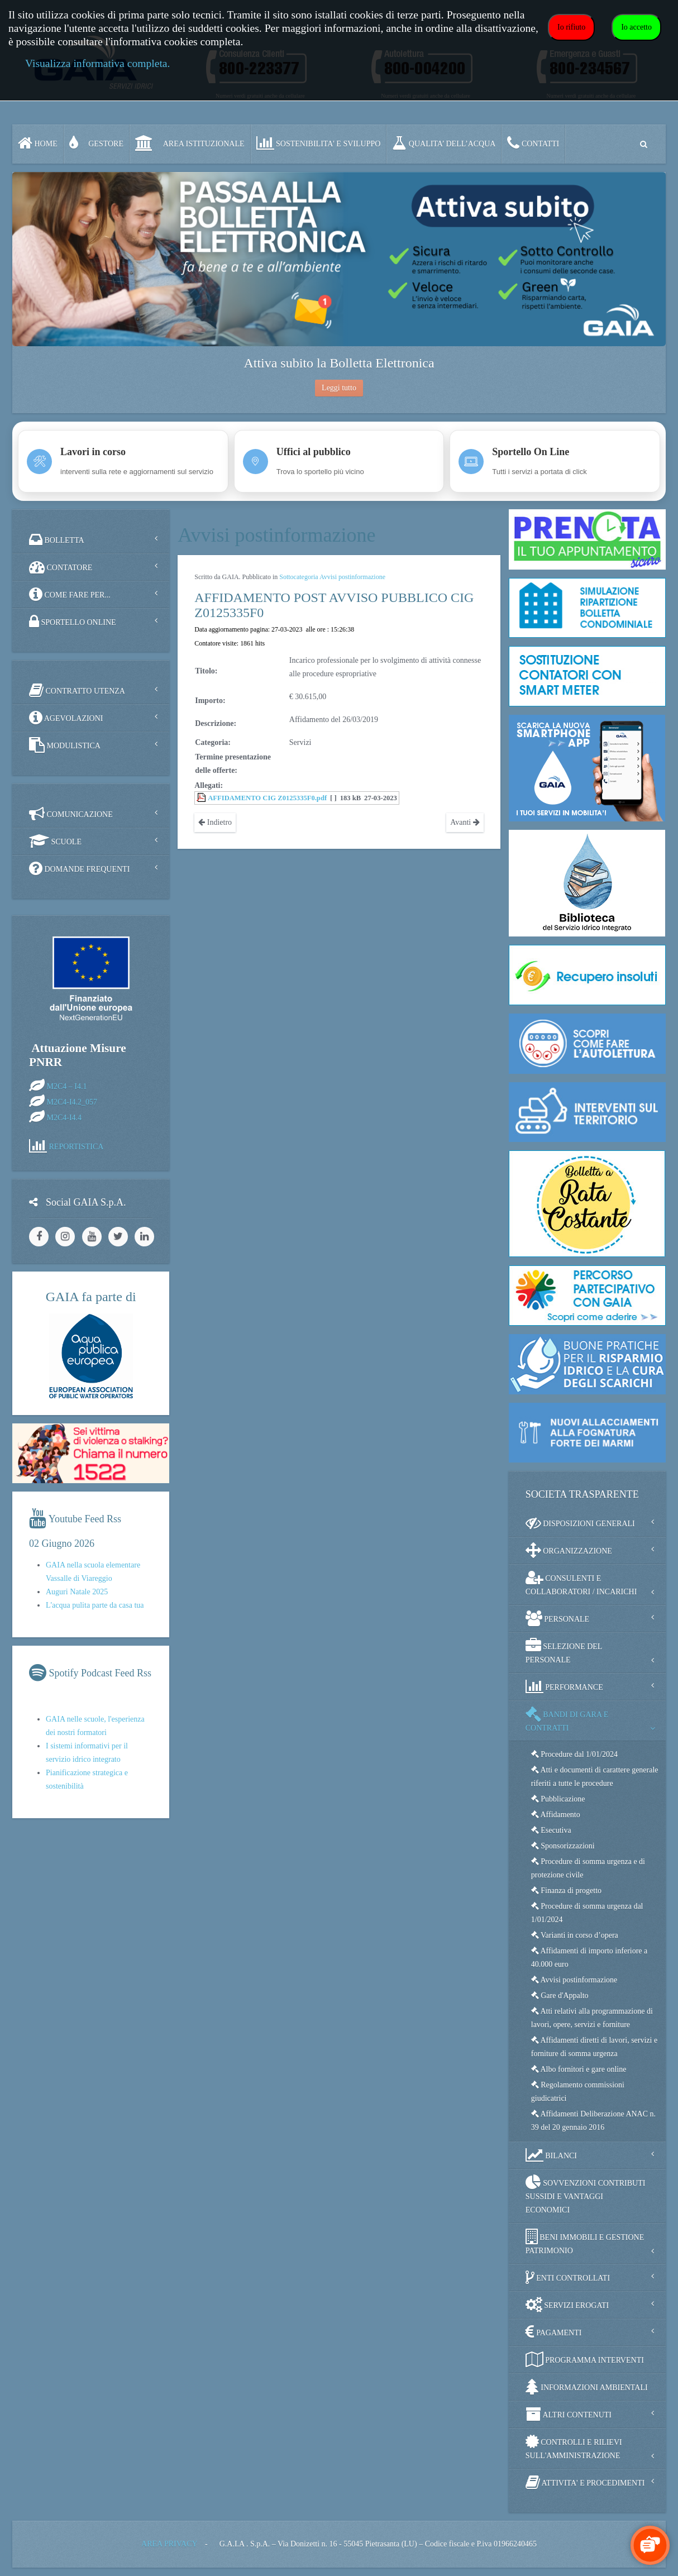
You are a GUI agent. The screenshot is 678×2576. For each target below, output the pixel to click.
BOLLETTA (56, 539)
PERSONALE (557, 1618)
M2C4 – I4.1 (67, 1086)
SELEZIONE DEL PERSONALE (564, 1651)
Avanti (465, 822)
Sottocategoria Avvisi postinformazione (332, 577)
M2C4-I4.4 (64, 1117)
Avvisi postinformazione (574, 1980)
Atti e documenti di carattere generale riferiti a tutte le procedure (594, 1777)
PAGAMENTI (554, 2332)
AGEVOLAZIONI (66, 717)
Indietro (215, 822)
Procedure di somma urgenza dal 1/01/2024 (587, 1913)
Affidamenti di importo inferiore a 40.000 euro (589, 1957)
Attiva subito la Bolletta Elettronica (338, 363)
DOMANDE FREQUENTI (79, 868)
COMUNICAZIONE (71, 813)
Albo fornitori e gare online (579, 2069)
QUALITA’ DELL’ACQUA (443, 143)
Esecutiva (551, 1830)
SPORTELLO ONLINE (72, 621)
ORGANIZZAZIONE (569, 1550)
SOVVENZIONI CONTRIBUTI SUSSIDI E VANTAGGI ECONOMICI (586, 2194)
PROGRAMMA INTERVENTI (585, 2359)
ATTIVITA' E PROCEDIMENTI (585, 2482)
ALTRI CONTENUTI (569, 2414)
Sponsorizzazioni (563, 1846)
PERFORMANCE (564, 1686)
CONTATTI (533, 143)
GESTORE (96, 143)
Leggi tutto (339, 388)
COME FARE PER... (70, 594)
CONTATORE (60, 567)
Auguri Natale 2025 (77, 1592)
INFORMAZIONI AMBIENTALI (587, 2387)
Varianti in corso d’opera (574, 1935)
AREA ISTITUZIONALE (190, 143)
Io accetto (636, 27)
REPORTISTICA (76, 1146)
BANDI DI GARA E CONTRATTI (567, 1719)
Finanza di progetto (566, 1890)
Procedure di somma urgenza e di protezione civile (588, 1868)
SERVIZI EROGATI (567, 2304)
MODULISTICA (65, 745)
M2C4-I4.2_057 (72, 1101)
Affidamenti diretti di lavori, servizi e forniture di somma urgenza (594, 2047)
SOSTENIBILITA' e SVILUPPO (318, 143)
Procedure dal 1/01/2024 (574, 1754)
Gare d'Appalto (560, 1995)
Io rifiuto (571, 27)
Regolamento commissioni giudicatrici (577, 2091)
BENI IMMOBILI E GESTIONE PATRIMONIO (585, 2242)
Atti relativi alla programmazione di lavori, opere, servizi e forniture (592, 2018)
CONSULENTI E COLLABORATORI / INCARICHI (581, 1583)
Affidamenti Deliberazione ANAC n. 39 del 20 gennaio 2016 (593, 2120)
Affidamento (555, 1814)
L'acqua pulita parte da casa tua (95, 1605)
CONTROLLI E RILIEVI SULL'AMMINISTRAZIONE (574, 2447)
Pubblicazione (558, 1799)
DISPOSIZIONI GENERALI (580, 1523)
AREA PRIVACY (169, 2544)
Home (38, 143)
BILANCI (551, 2155)
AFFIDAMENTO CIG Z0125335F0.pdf (267, 798)
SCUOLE (55, 841)
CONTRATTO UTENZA (77, 690)
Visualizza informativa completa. (97, 63)
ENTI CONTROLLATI (568, 2277)
